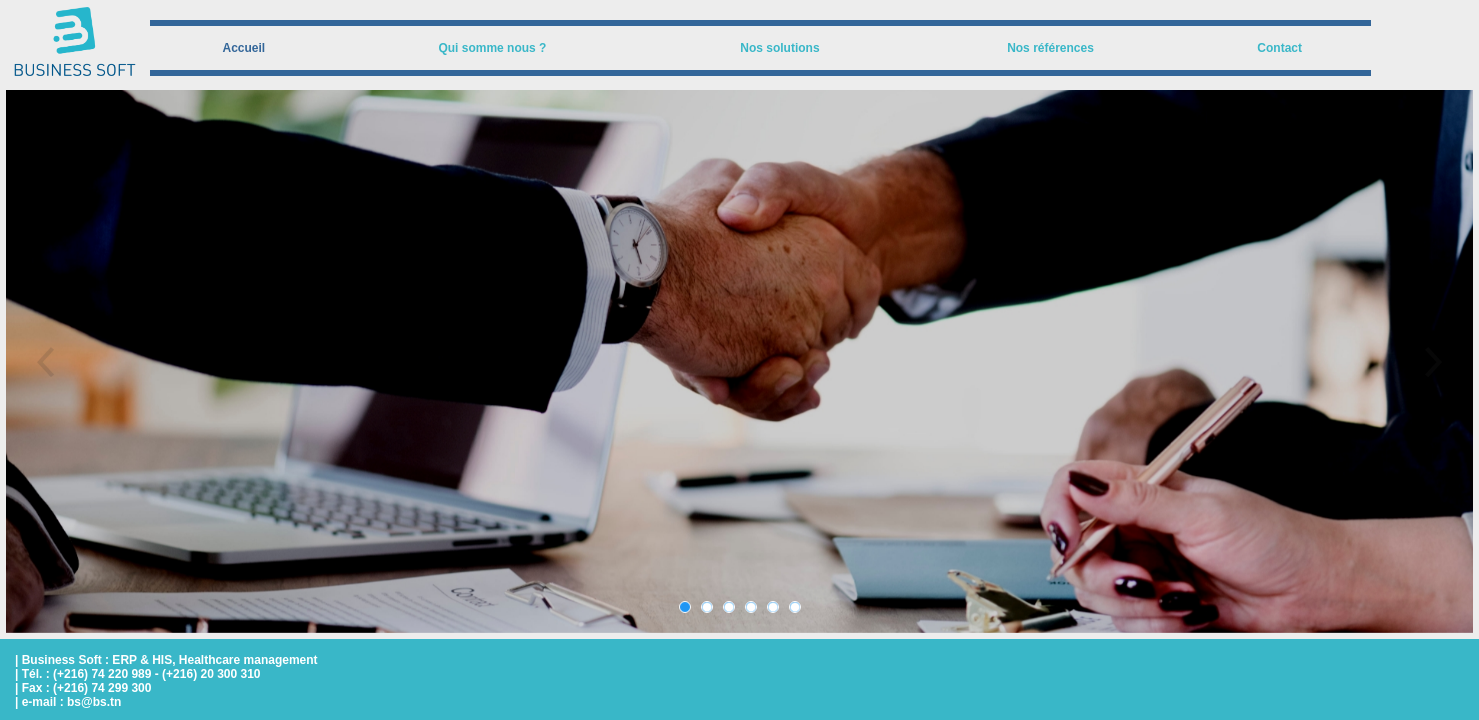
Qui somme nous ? (492, 48)
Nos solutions (779, 48)
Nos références (1050, 48)
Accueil (244, 48)
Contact (1279, 48)
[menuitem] (244, 48)
